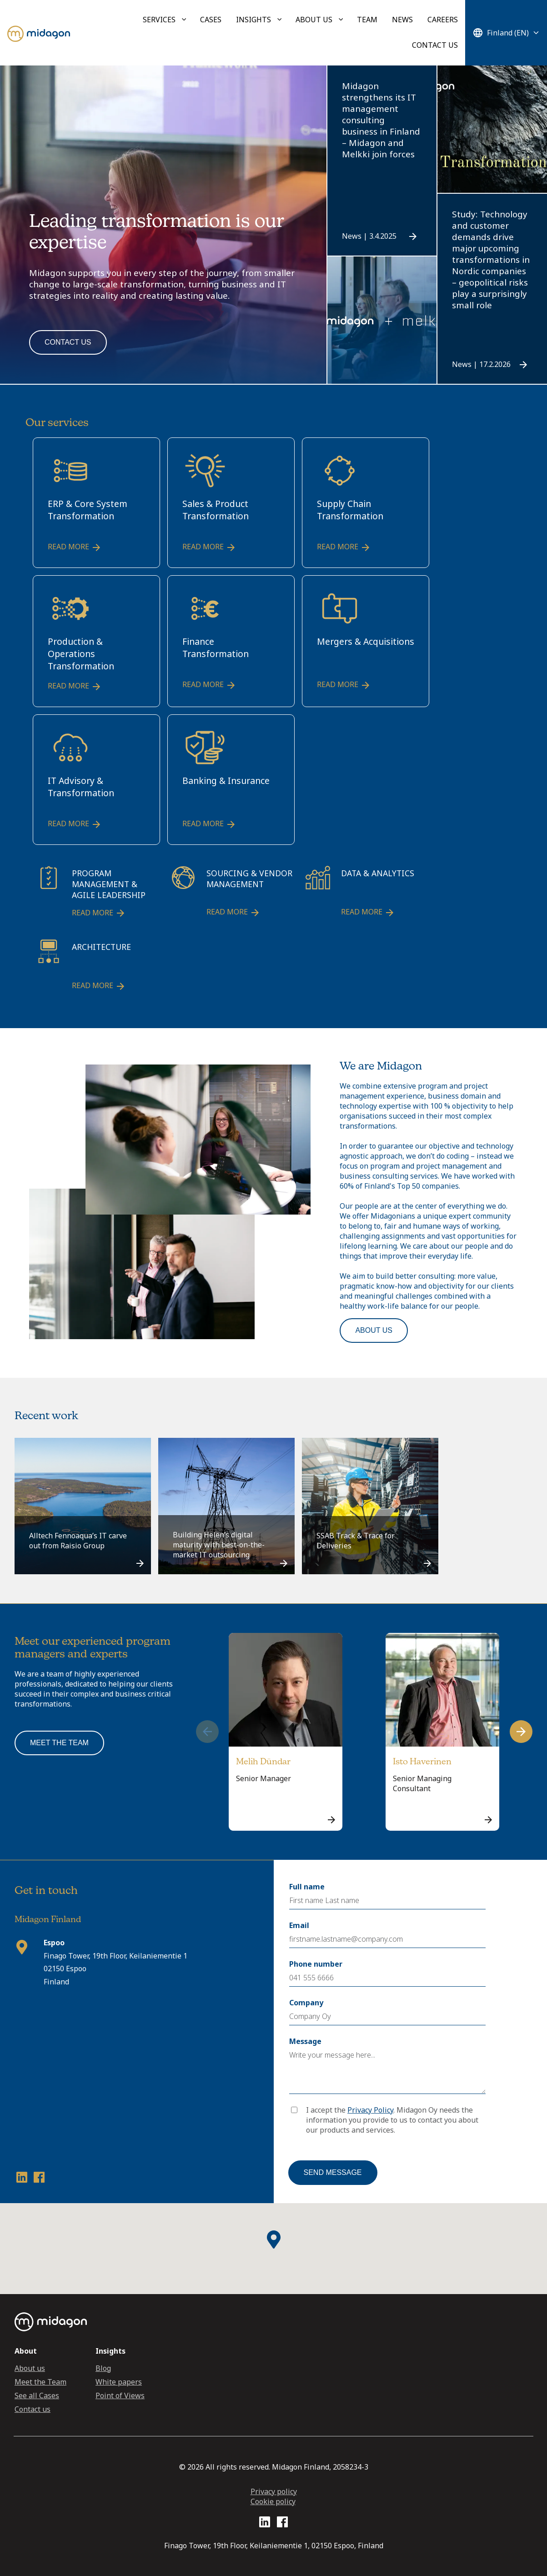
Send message (333, 2172)
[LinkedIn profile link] (22, 2179)
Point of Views (120, 2395)
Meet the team (59, 1743)
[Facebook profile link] (39, 2179)
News (402, 20)
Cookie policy (273, 2501)
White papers (118, 2382)
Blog (103, 2368)
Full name (307, 1887)
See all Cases (37, 2395)
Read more (75, 547)
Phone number (315, 1964)
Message (305, 2041)
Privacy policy (274, 2491)
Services (159, 20)
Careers (442, 20)
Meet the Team (40, 2382)
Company (306, 2003)
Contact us (435, 45)
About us (314, 20)
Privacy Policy (370, 2110)
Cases (210, 20)
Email (299, 1925)
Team (367, 20)
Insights (253, 20)
